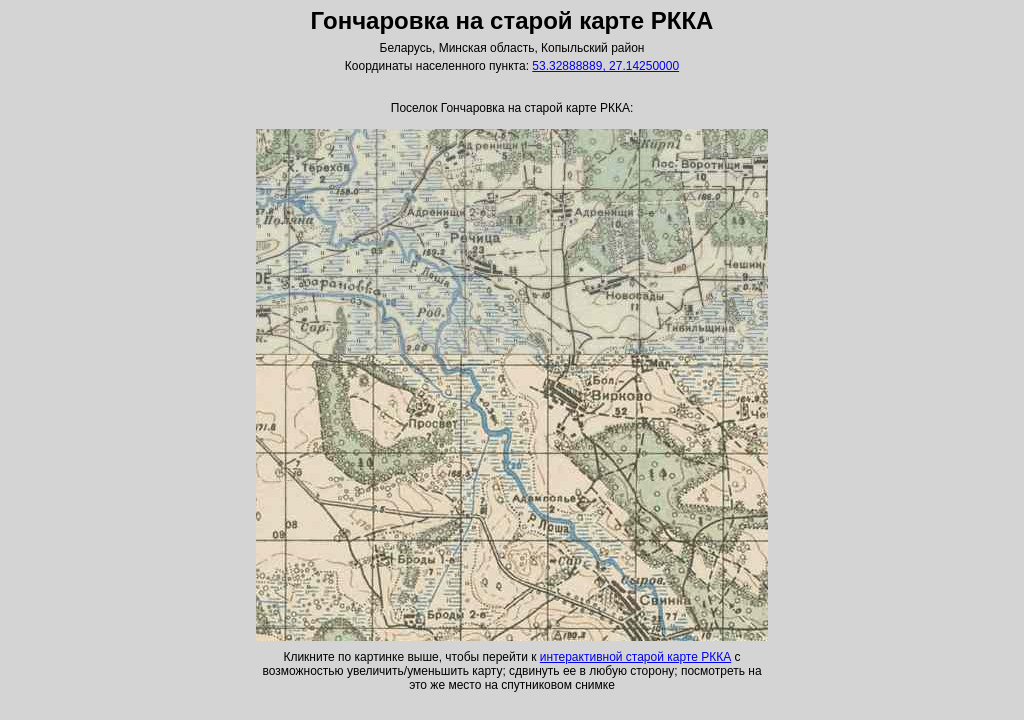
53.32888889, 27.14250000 (605, 66)
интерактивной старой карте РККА (635, 657)
